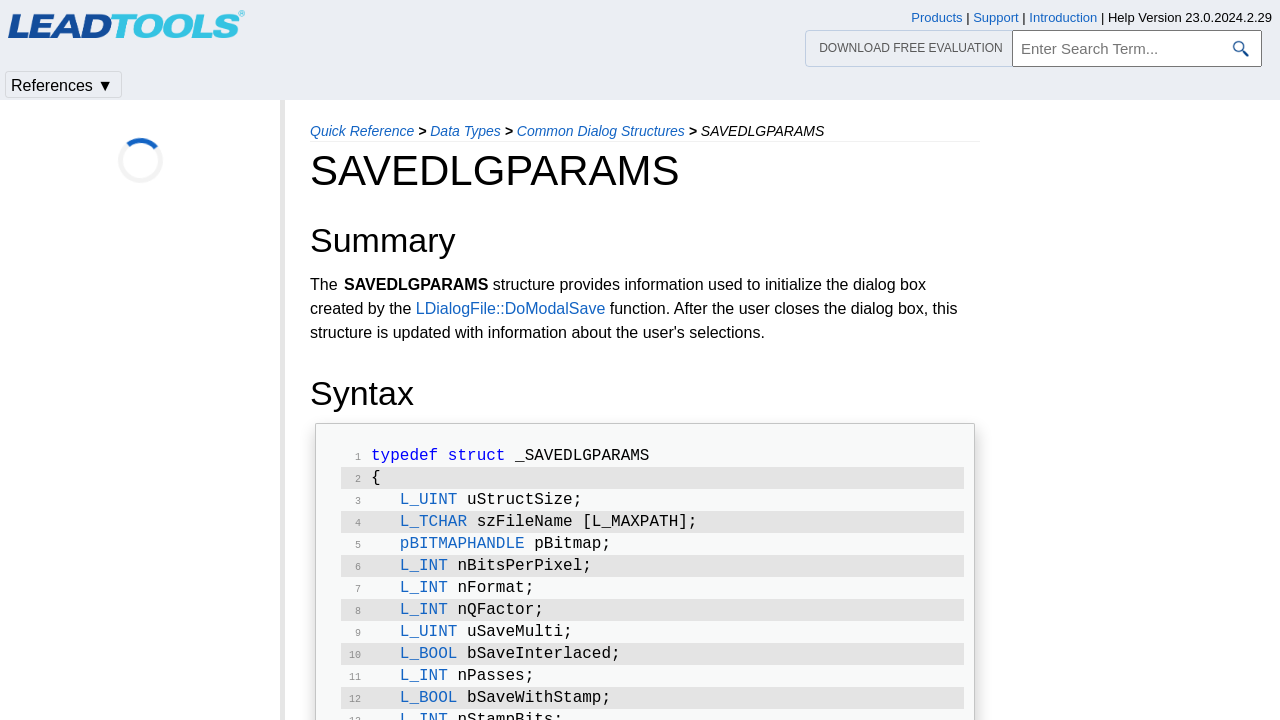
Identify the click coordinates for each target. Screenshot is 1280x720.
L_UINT (429, 506)
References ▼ (62, 85)
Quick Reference (362, 131)
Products (936, 17)
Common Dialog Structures (601, 131)
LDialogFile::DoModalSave (510, 308)
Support (996, 17)
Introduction (1063, 17)
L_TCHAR (433, 530)
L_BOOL (429, 674)
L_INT (424, 578)
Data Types (465, 131)
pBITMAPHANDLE (462, 554)
